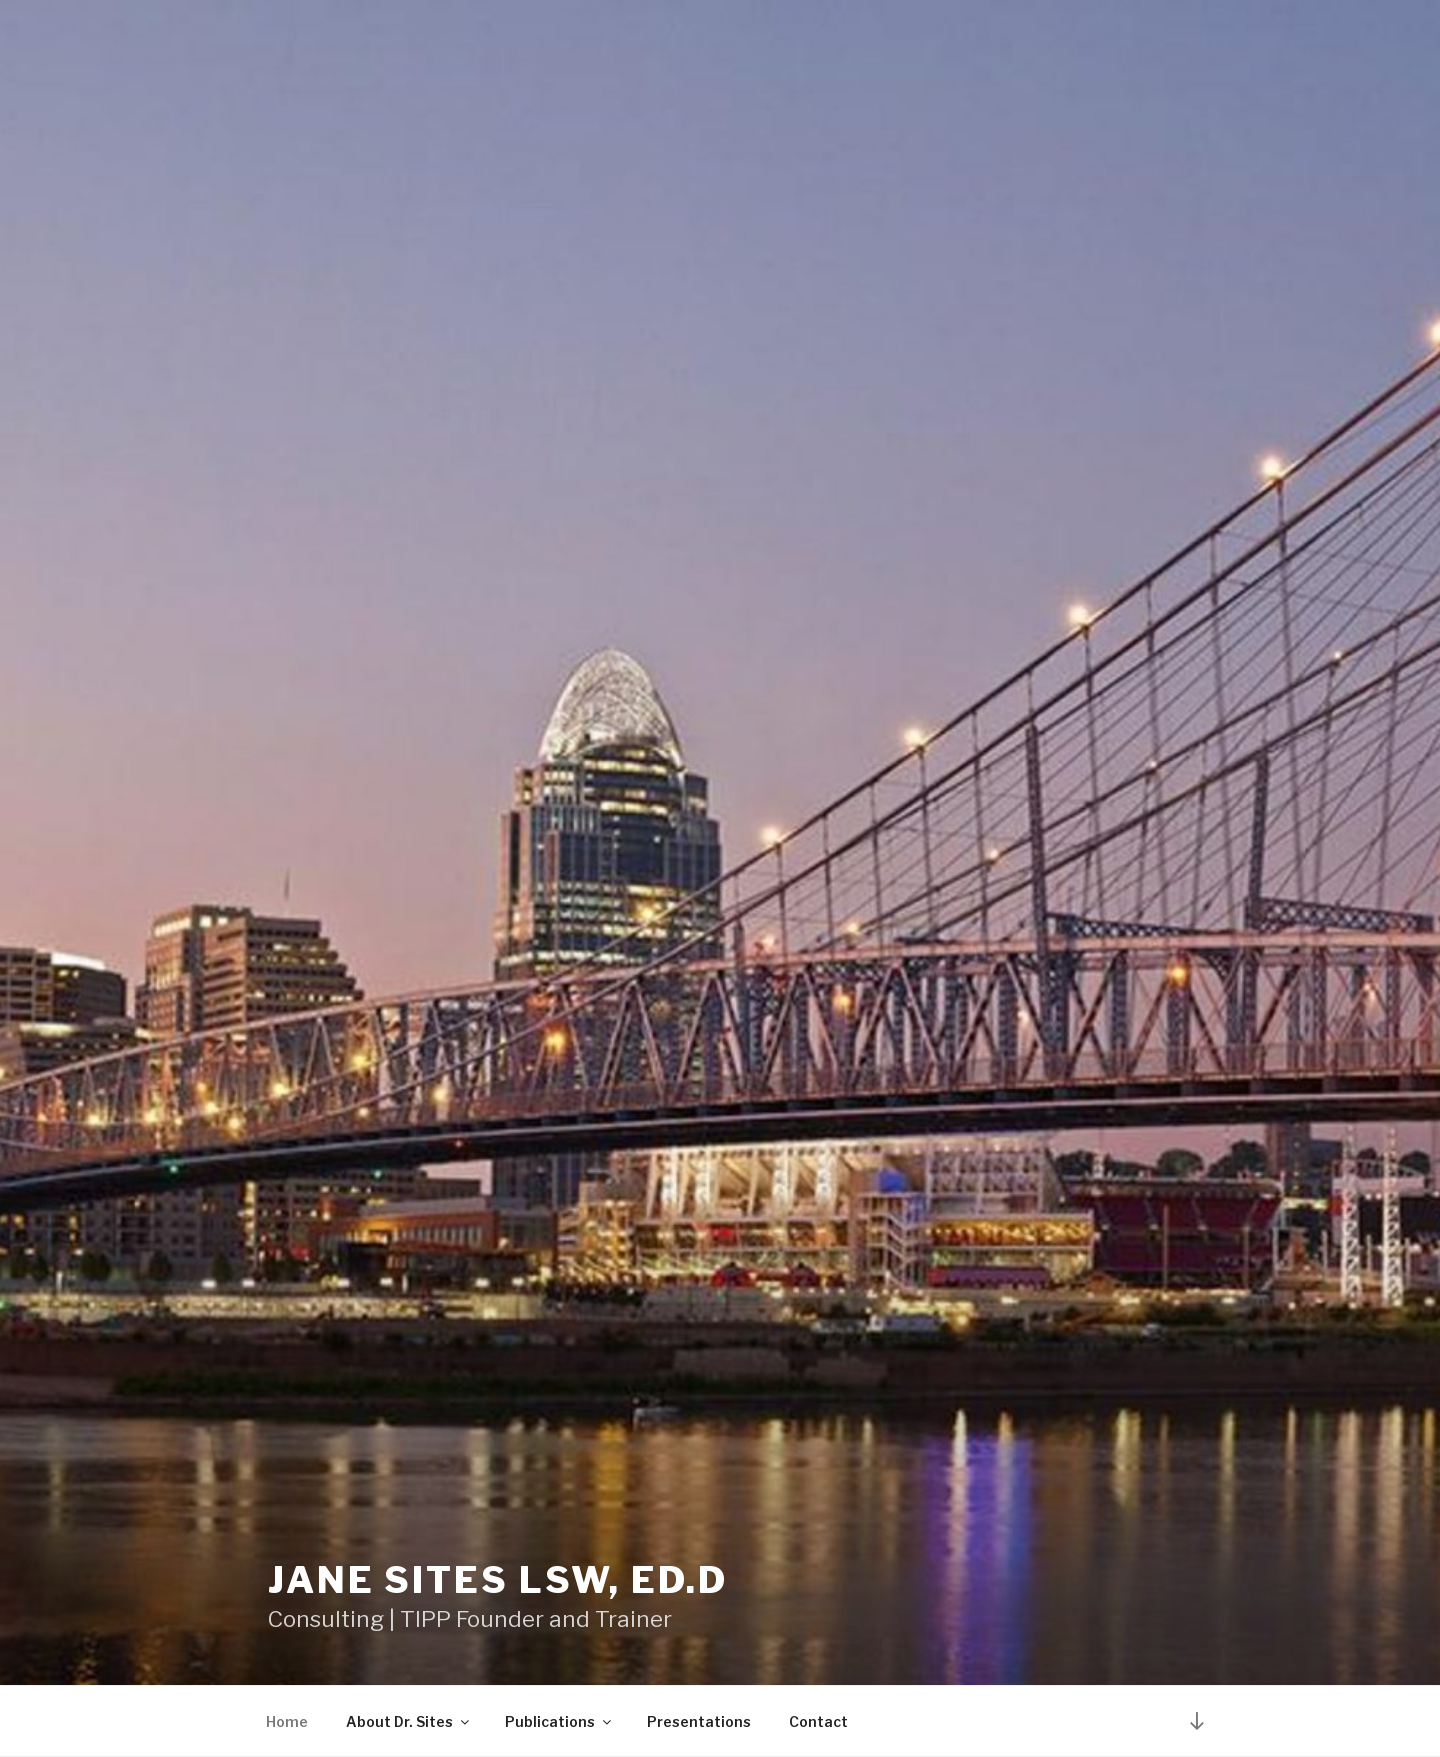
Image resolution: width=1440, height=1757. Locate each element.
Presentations (699, 1721)
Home (287, 1721)
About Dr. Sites (409, 1721)
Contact (818, 1721)
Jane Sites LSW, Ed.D (498, 1580)
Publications (559, 1721)
